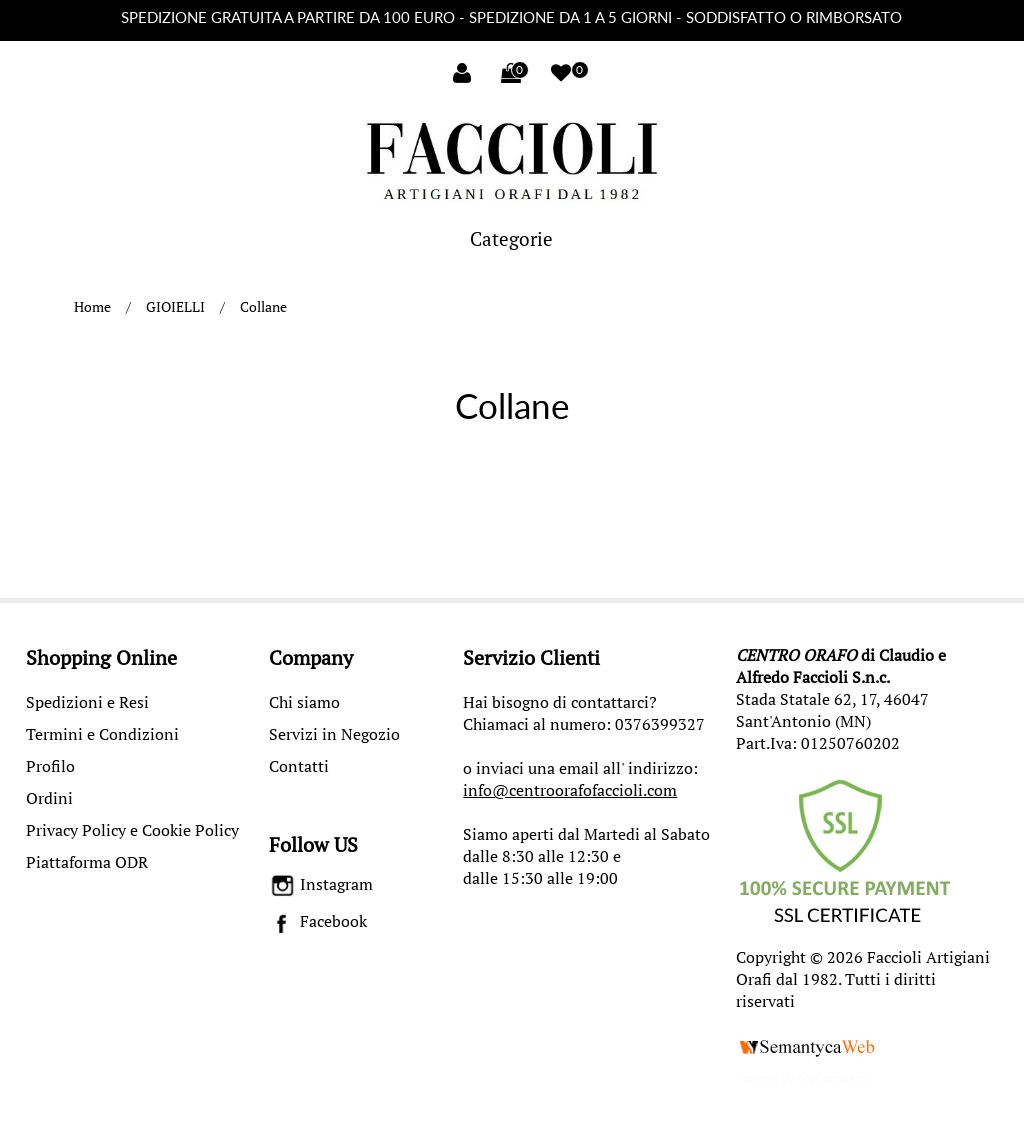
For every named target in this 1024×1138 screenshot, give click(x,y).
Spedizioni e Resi (87, 702)
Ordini (49, 798)
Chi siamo (304, 702)
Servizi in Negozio (334, 734)
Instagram (321, 884)
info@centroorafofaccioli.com (570, 790)
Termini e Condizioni (102, 734)
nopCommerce (833, 1078)
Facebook (318, 921)
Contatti (299, 766)
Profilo (50, 766)
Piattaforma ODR (87, 862)
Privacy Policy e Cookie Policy (132, 830)
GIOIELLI (175, 306)
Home (92, 306)
